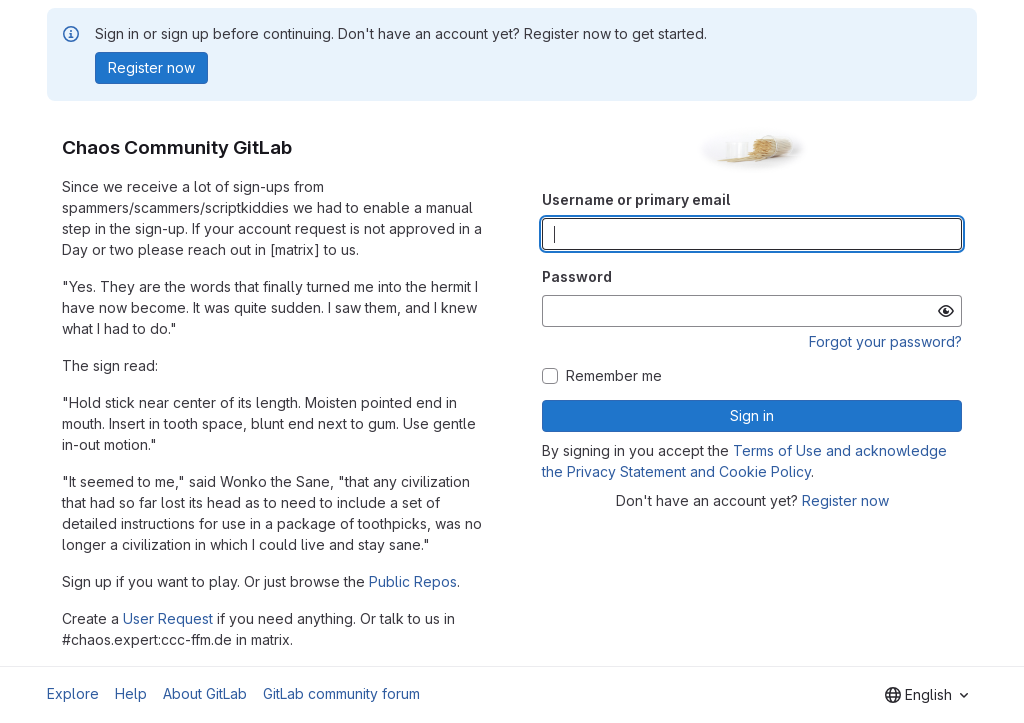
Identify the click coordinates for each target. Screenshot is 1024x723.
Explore (73, 693)
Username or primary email (636, 199)
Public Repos (413, 581)
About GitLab (205, 693)
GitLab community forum (341, 693)
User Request (168, 618)
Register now (845, 500)
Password (577, 276)
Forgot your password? (885, 341)
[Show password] (946, 311)
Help (131, 693)
